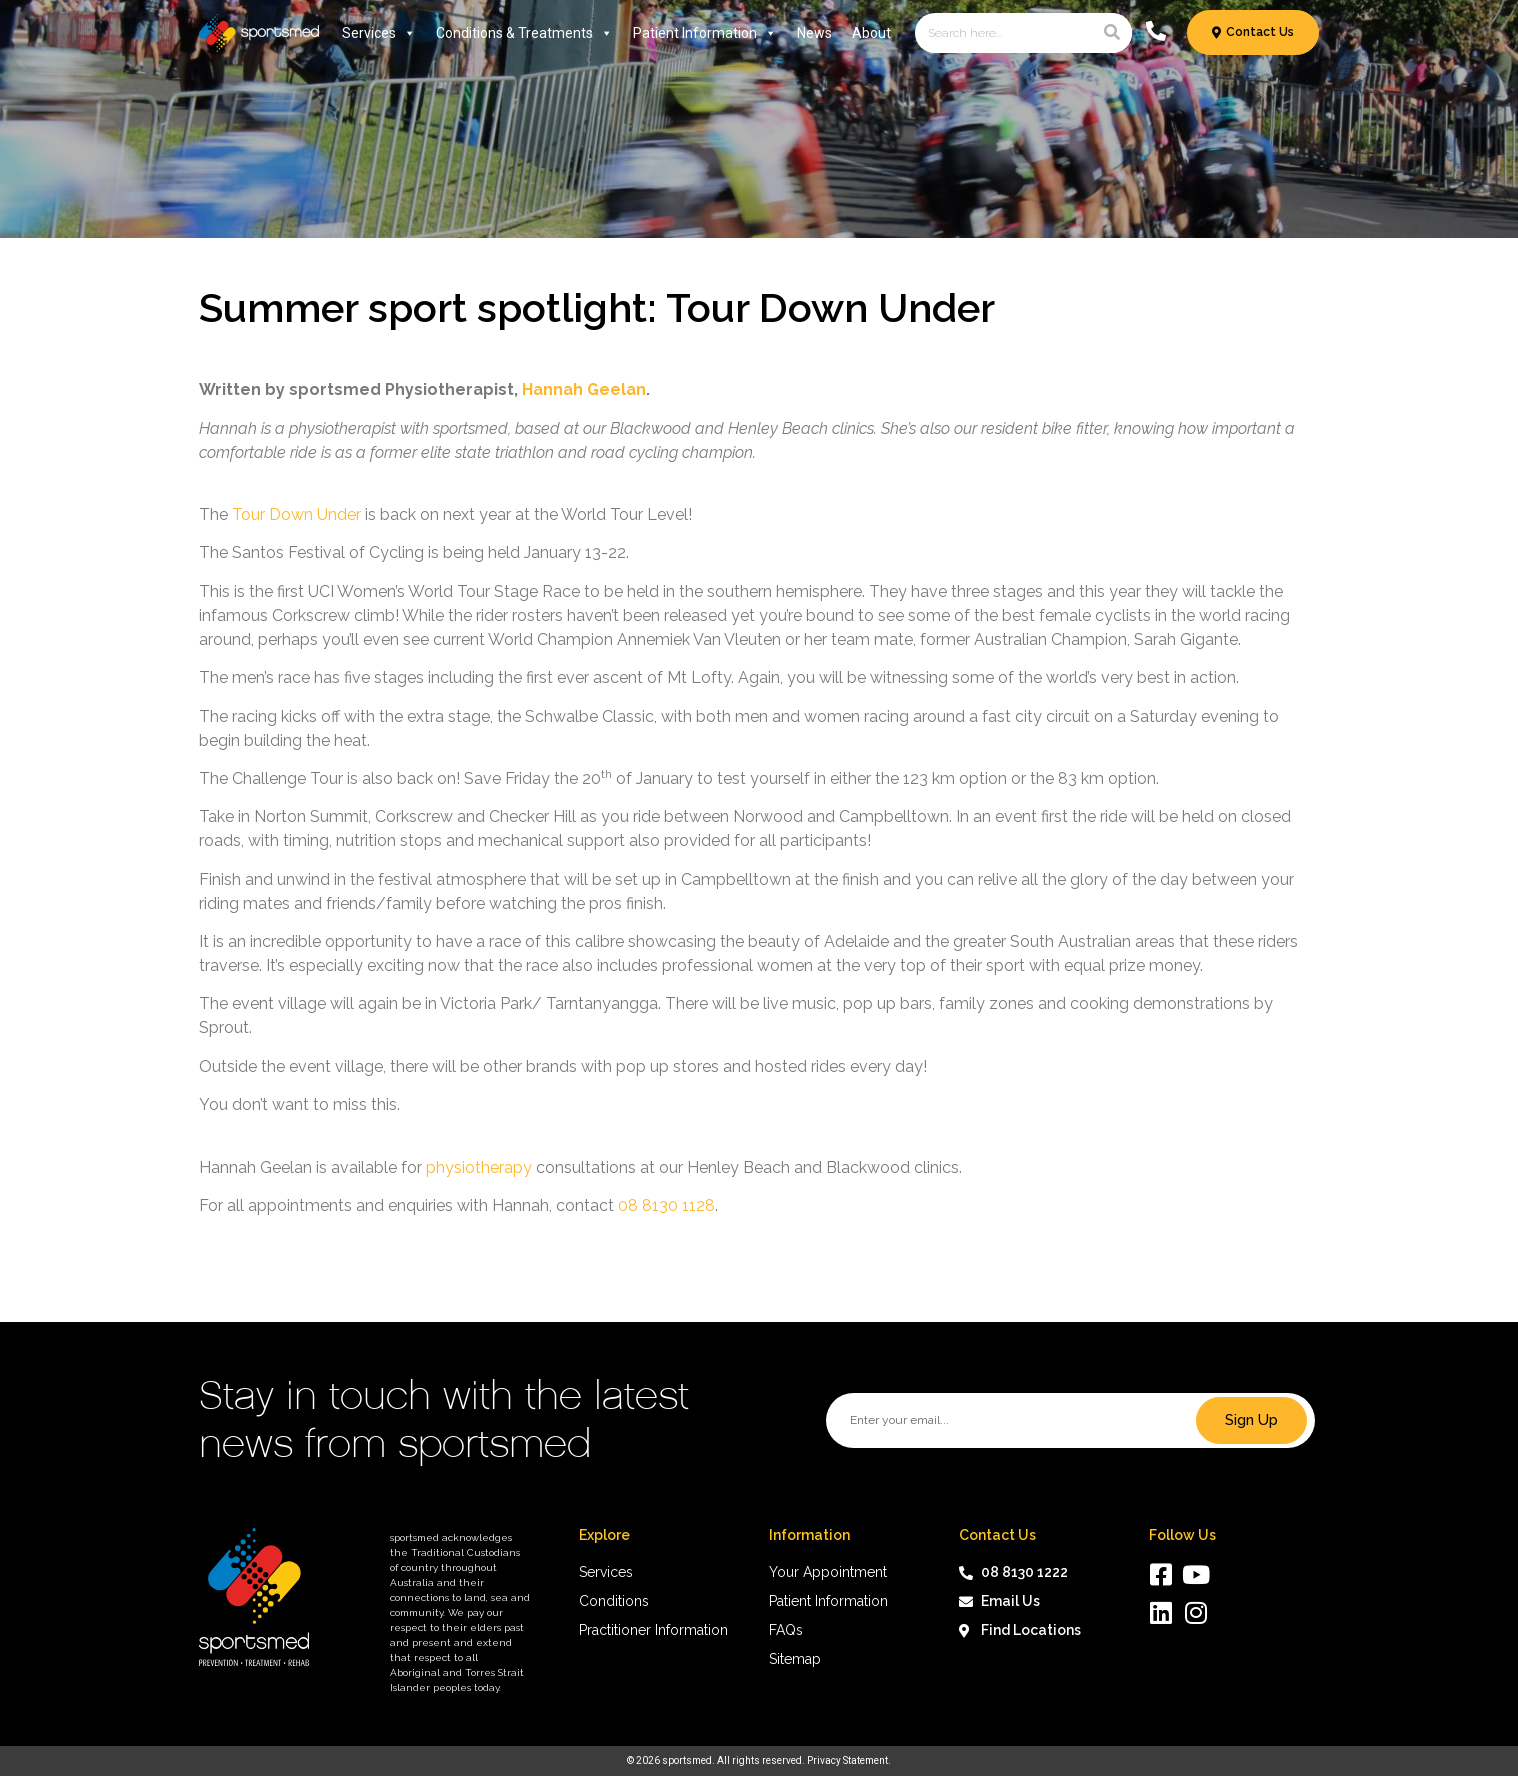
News (814, 33)
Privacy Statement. (849, 1760)
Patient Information (705, 33)
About (871, 33)
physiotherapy (479, 1167)
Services (379, 33)
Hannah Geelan (584, 389)
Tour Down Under (296, 514)
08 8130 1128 (666, 1205)
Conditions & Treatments (524, 33)
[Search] (1112, 33)
